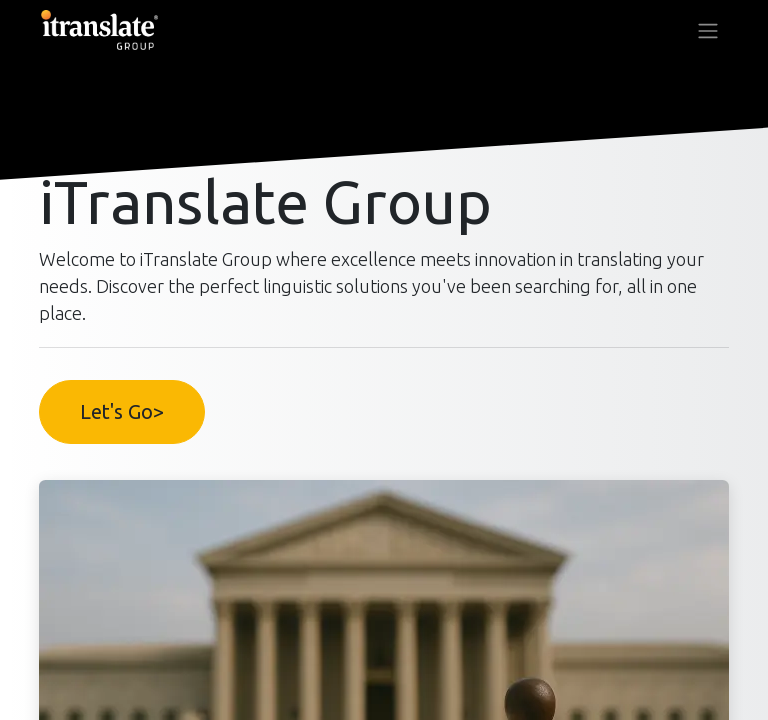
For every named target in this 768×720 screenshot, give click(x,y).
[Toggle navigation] (708, 30)
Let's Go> (122, 411)
